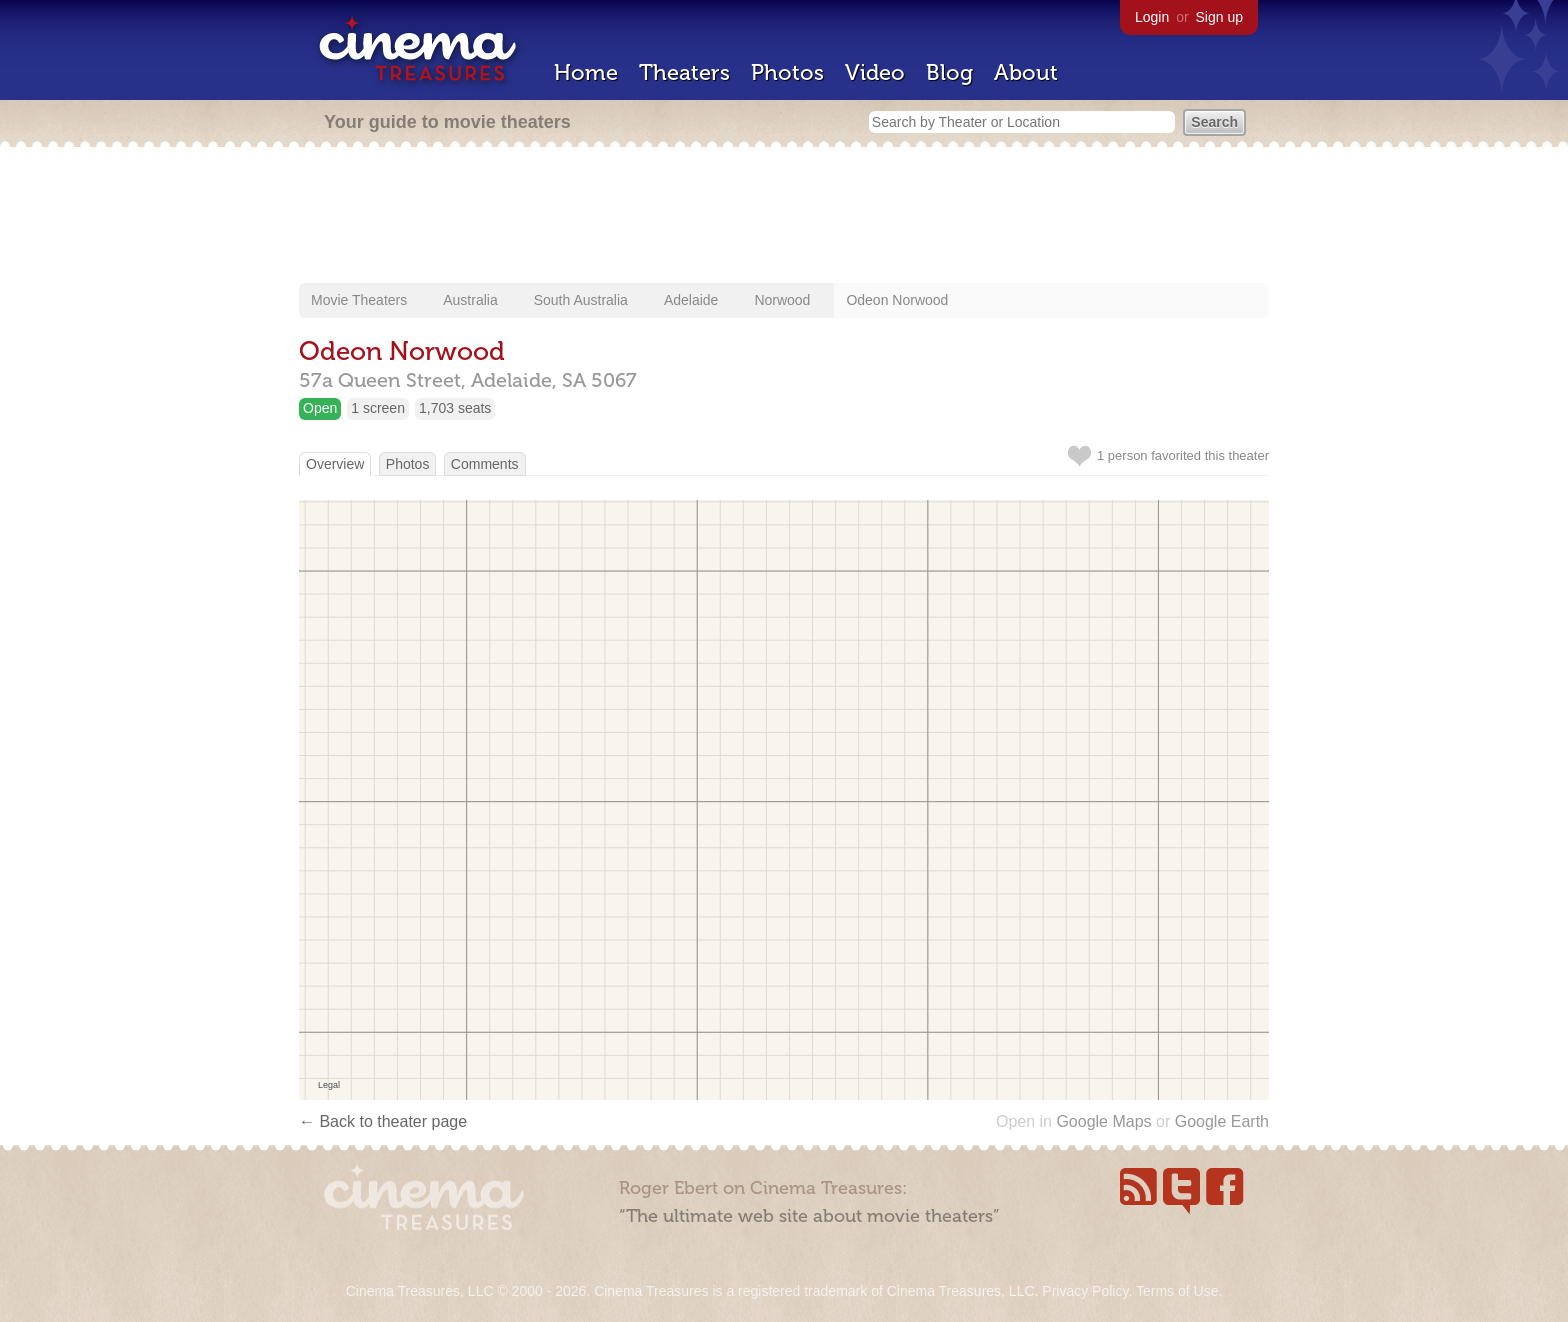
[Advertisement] (784, 217)
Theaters (684, 72)
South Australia (581, 300)
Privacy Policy (1085, 1291)
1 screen (378, 408)
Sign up (1219, 17)
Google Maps (1103, 1121)
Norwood (782, 300)
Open (320, 408)
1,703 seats (455, 408)
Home (586, 72)
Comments (485, 464)
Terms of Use (1177, 1291)
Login (1152, 17)
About (1026, 72)
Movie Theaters (359, 300)
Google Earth (1222, 1121)
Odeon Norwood (897, 300)
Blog (949, 72)
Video (875, 72)
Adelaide (691, 300)
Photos (787, 72)
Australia (470, 300)
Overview (335, 464)
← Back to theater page (383, 1121)
